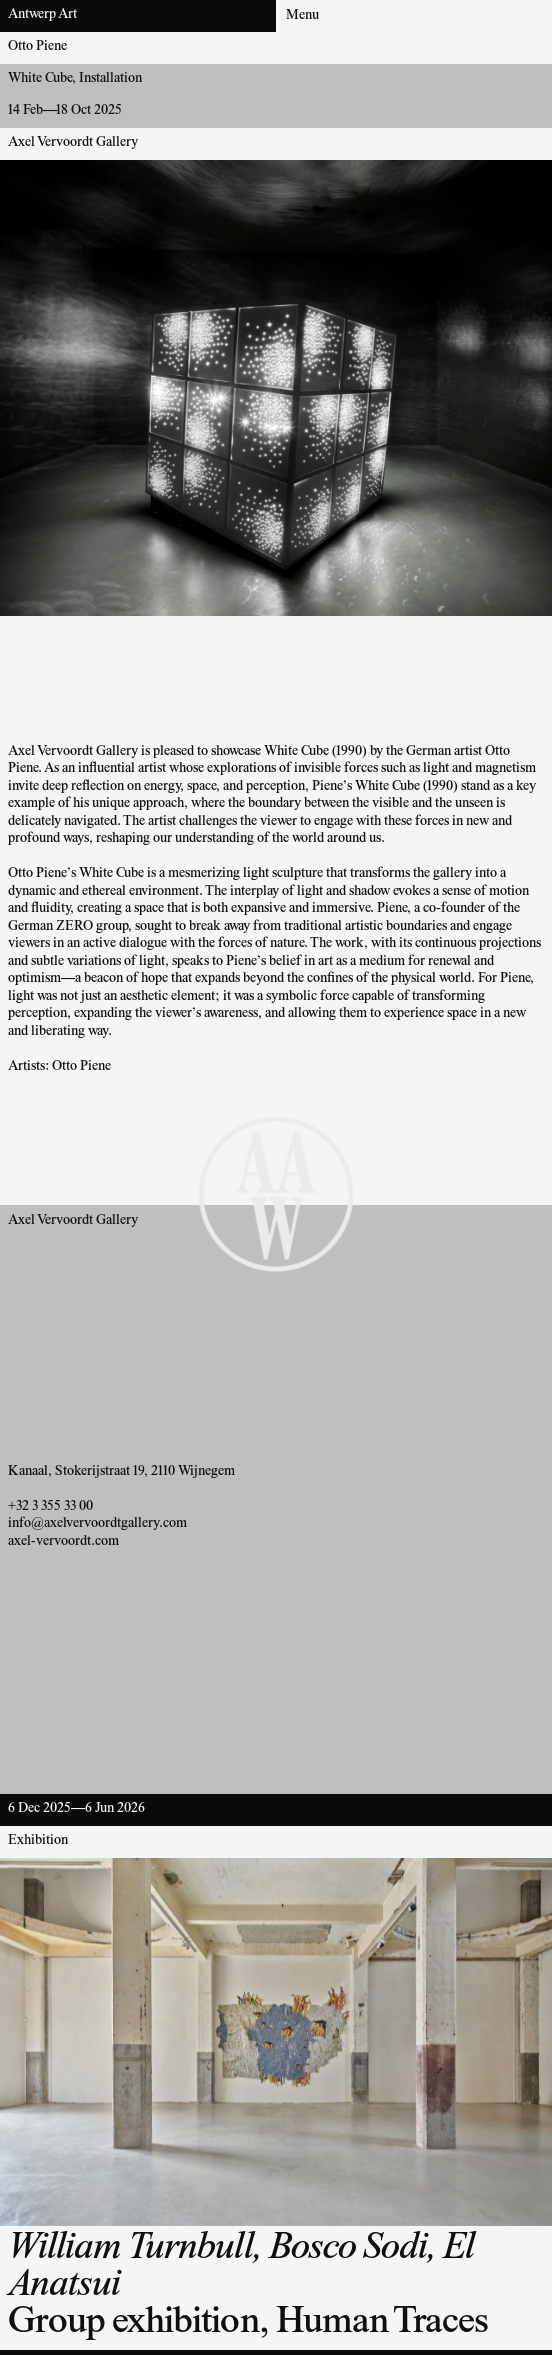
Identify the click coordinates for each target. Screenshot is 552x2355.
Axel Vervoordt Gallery (73, 143)
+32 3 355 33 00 (50, 1507)
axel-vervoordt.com (63, 1542)
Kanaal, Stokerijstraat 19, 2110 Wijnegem (121, 1472)
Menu (302, 16)
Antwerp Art (42, 15)
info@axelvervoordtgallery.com (97, 1524)
